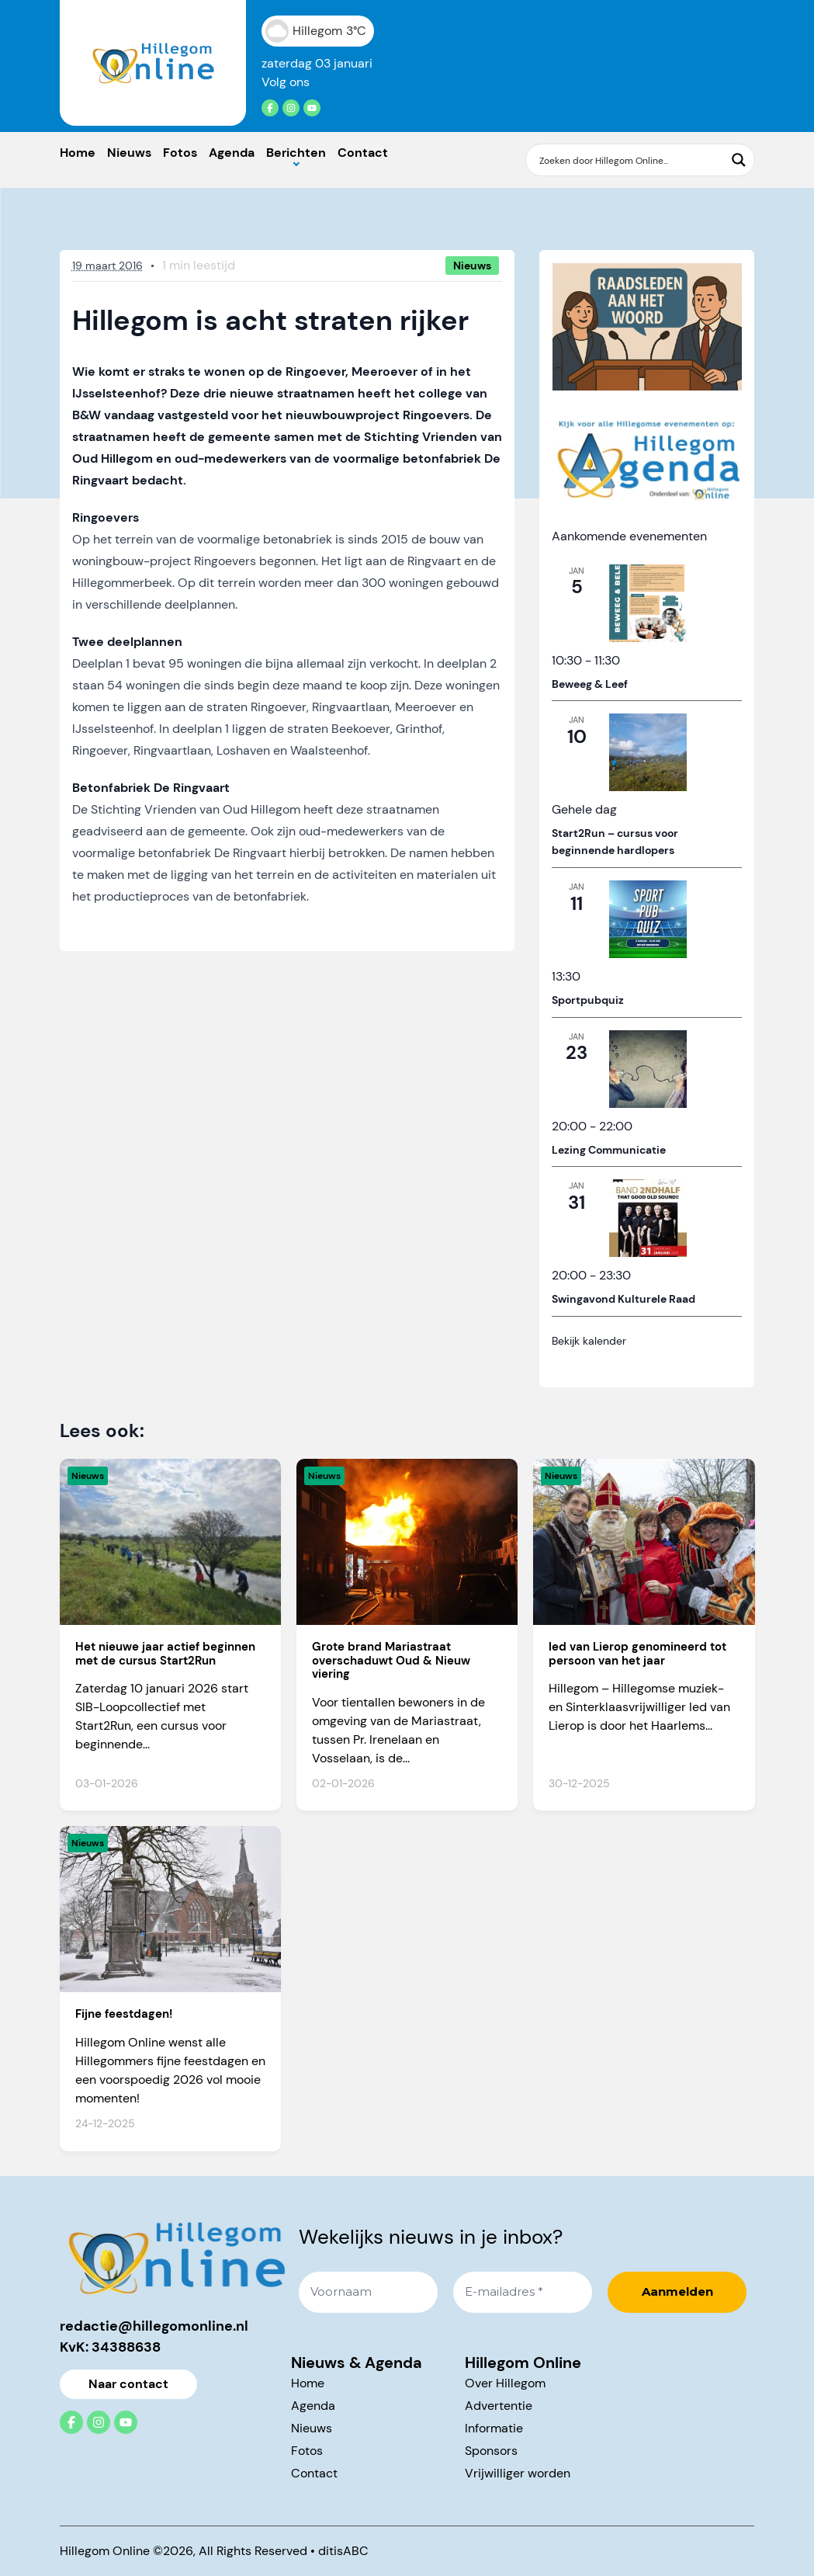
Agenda (232, 152)
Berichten (296, 152)
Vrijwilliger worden (517, 2473)
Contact (363, 152)
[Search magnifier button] (739, 160)
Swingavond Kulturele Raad (623, 1299)
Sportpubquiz (588, 1000)
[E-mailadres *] (522, 2292)
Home (77, 152)
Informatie (494, 2428)
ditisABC (343, 2551)
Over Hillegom (505, 2383)
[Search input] (630, 160)
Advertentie (498, 2405)
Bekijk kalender (589, 1341)
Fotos (180, 152)
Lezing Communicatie (609, 1150)
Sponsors (491, 2450)
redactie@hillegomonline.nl (154, 2326)
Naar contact (128, 2384)
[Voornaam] (368, 2292)
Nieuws (129, 152)
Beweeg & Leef (590, 684)
